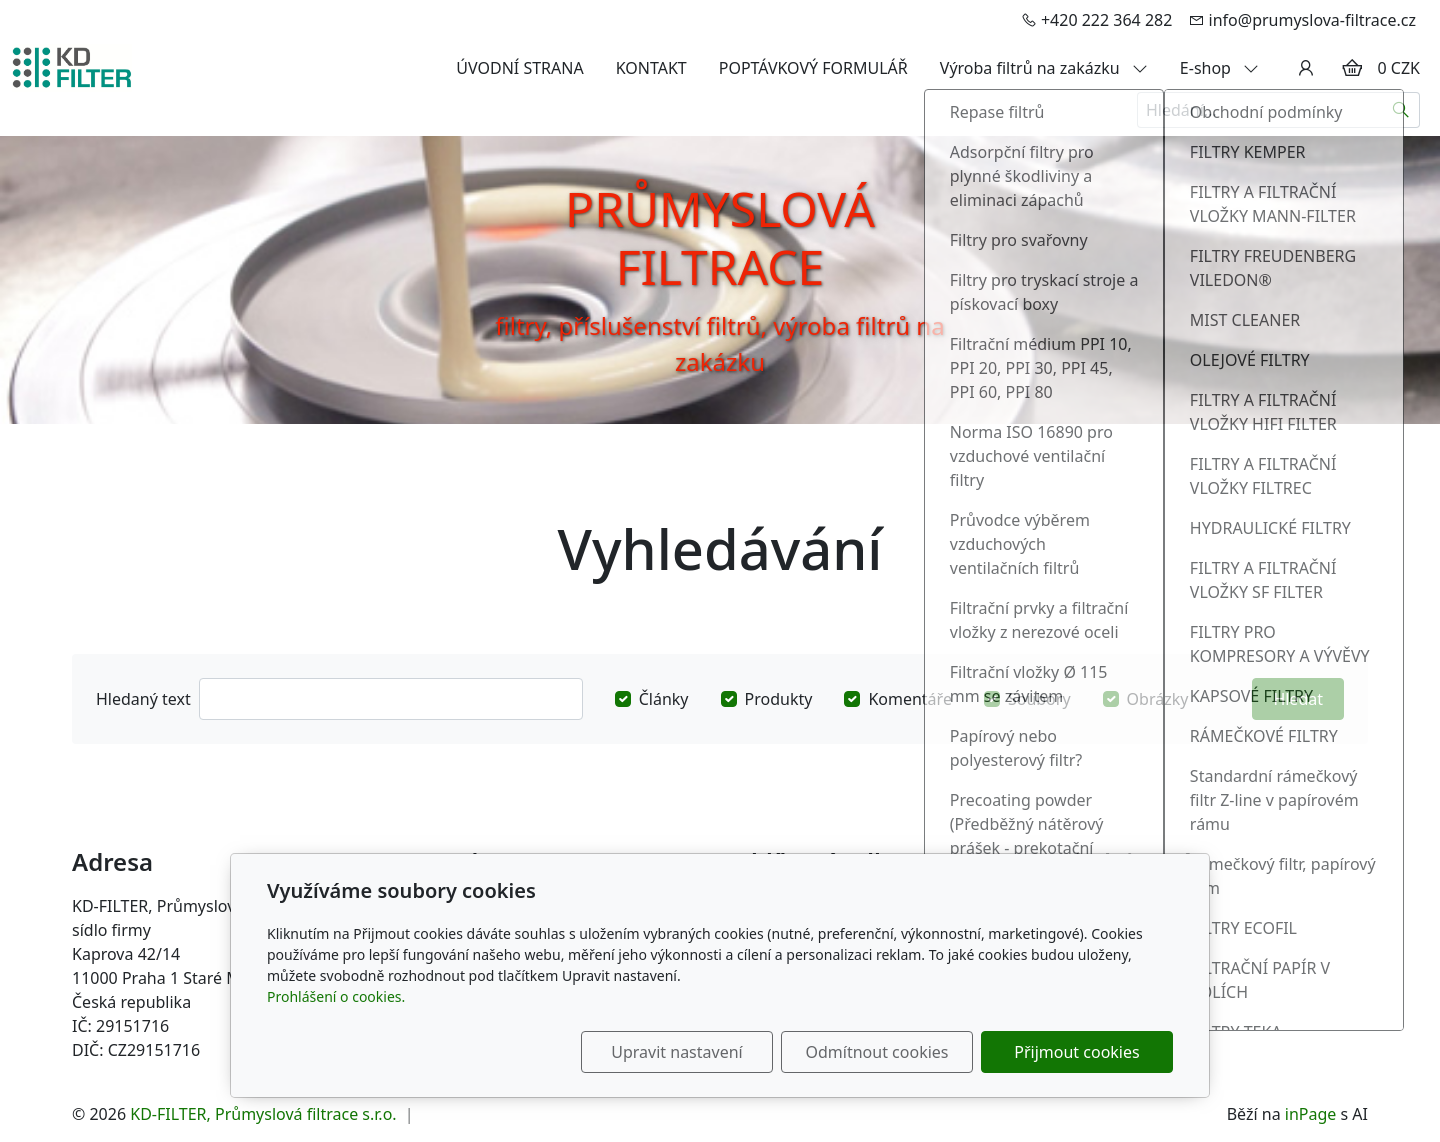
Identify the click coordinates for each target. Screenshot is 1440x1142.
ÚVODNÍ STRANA (519, 68)
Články (664, 699)
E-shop (1219, 68)
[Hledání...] (1260, 110)
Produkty (779, 699)
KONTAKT (651, 68)
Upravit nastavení (676, 1052)
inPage (1311, 1114)
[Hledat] (1401, 110)
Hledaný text (143, 699)
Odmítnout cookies (877, 1052)
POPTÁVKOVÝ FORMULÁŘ (813, 68)
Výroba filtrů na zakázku (1044, 68)
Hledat (1298, 699)
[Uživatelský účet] (1306, 68)
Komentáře (910, 699)
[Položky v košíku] (1352, 68)
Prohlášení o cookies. (336, 996)
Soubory (1039, 699)
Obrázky (1158, 699)
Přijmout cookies (1076, 1052)
